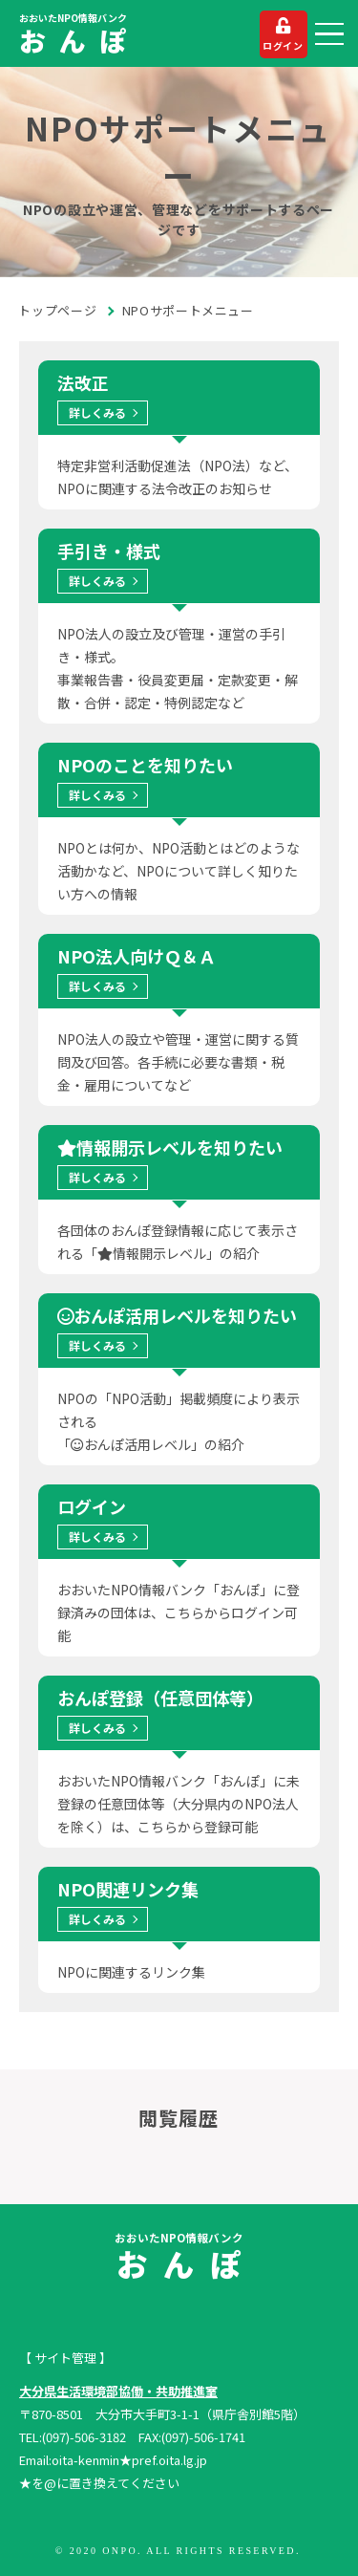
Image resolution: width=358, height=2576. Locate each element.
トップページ (57, 310)
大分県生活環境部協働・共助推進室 (118, 2391)
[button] (329, 34)
